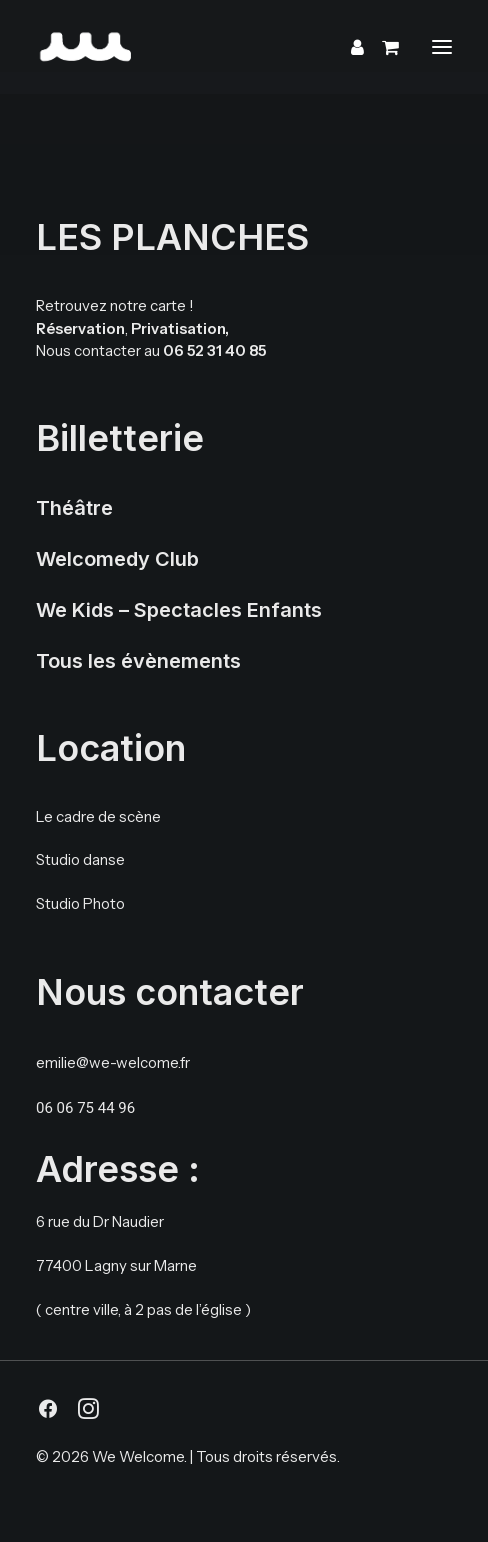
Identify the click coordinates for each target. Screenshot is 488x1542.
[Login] (348, 47)
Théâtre (74, 508)
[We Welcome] (207, 47)
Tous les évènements (138, 661)
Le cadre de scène (98, 816)
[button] (442, 47)
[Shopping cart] (381, 47)
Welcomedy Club (117, 559)
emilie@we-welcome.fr (113, 1062)
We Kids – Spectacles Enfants (179, 610)
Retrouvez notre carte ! (115, 305)
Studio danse (80, 859)
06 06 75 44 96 (85, 1108)
